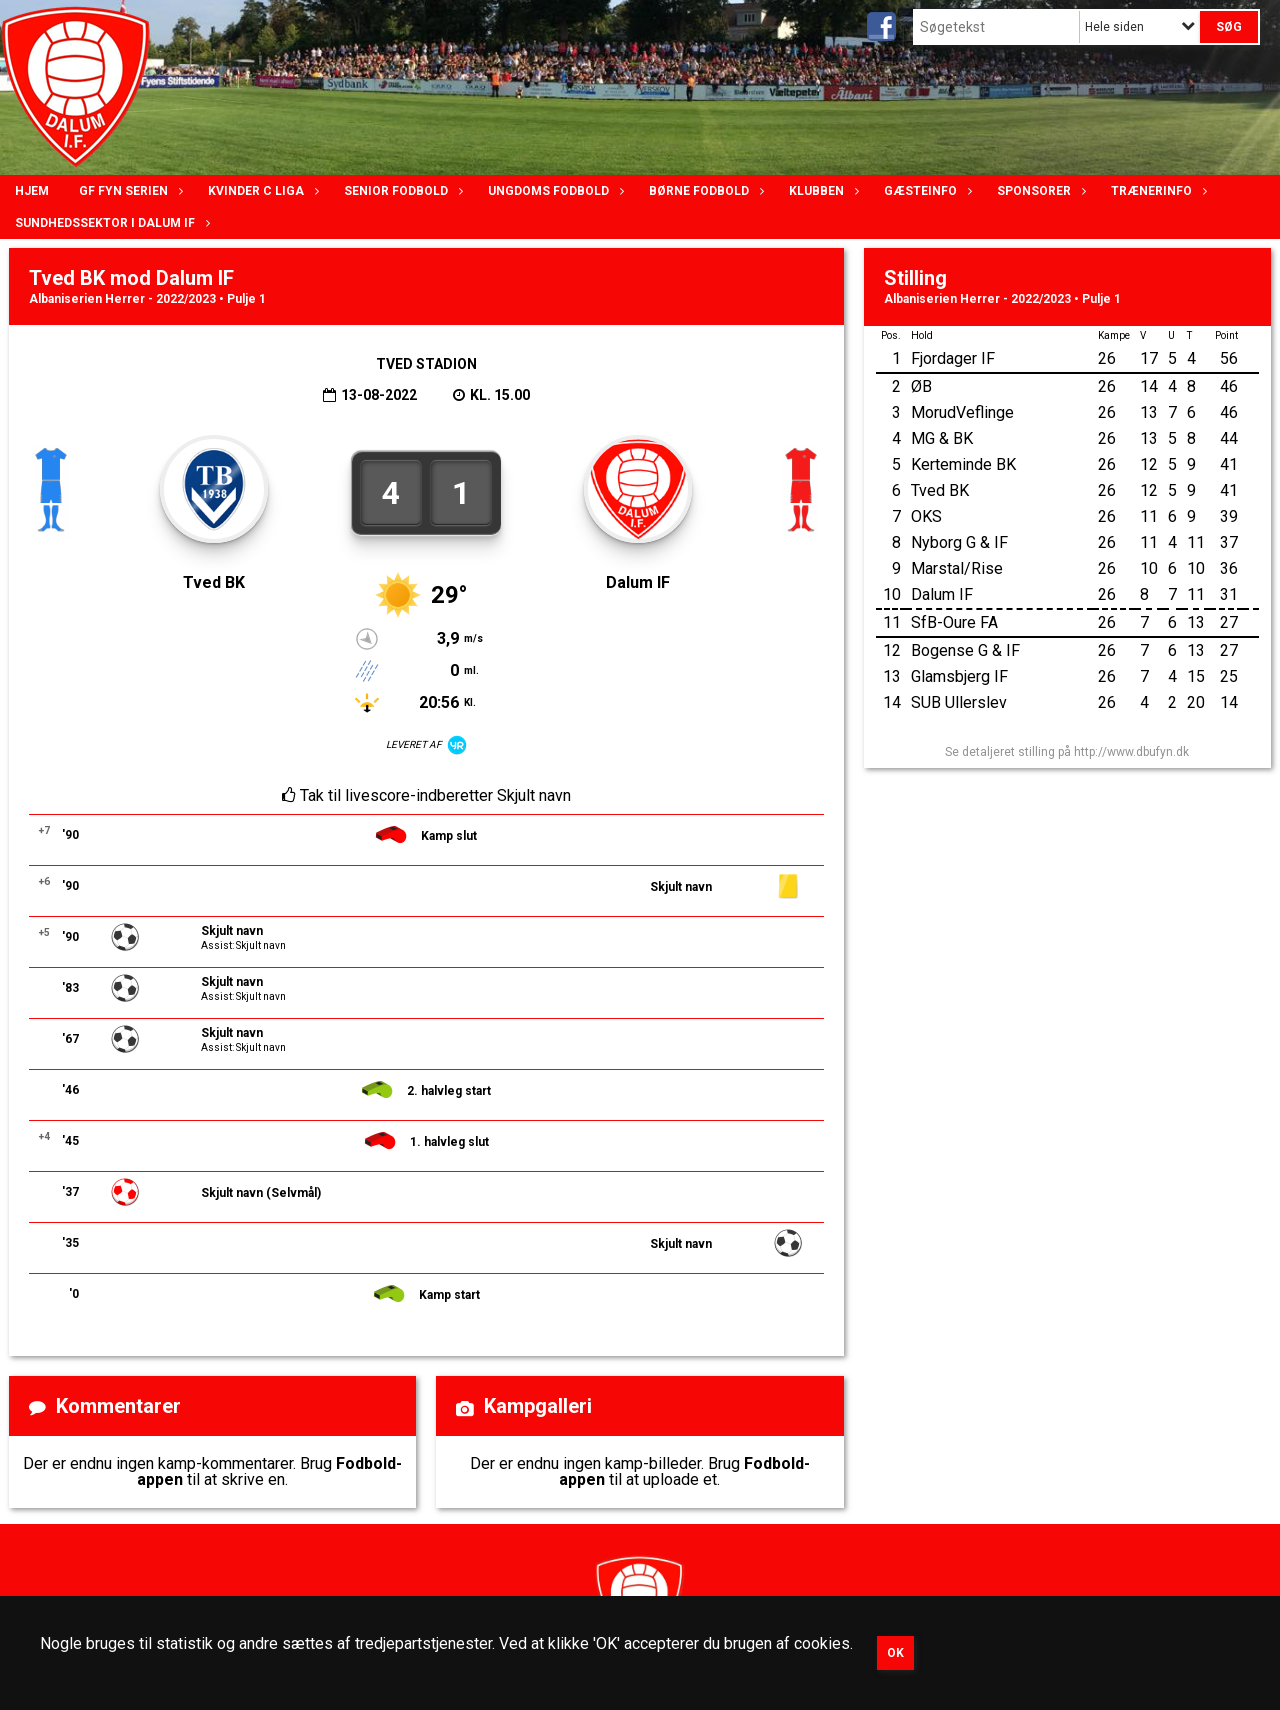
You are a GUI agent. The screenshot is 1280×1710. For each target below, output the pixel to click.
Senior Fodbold (401, 191)
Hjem (32, 191)
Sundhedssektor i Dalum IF (110, 223)
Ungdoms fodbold (553, 191)
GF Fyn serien (128, 191)
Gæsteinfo (925, 191)
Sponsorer (1039, 191)
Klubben (821, 191)
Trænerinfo (1156, 191)
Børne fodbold (704, 191)
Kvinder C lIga (261, 191)
